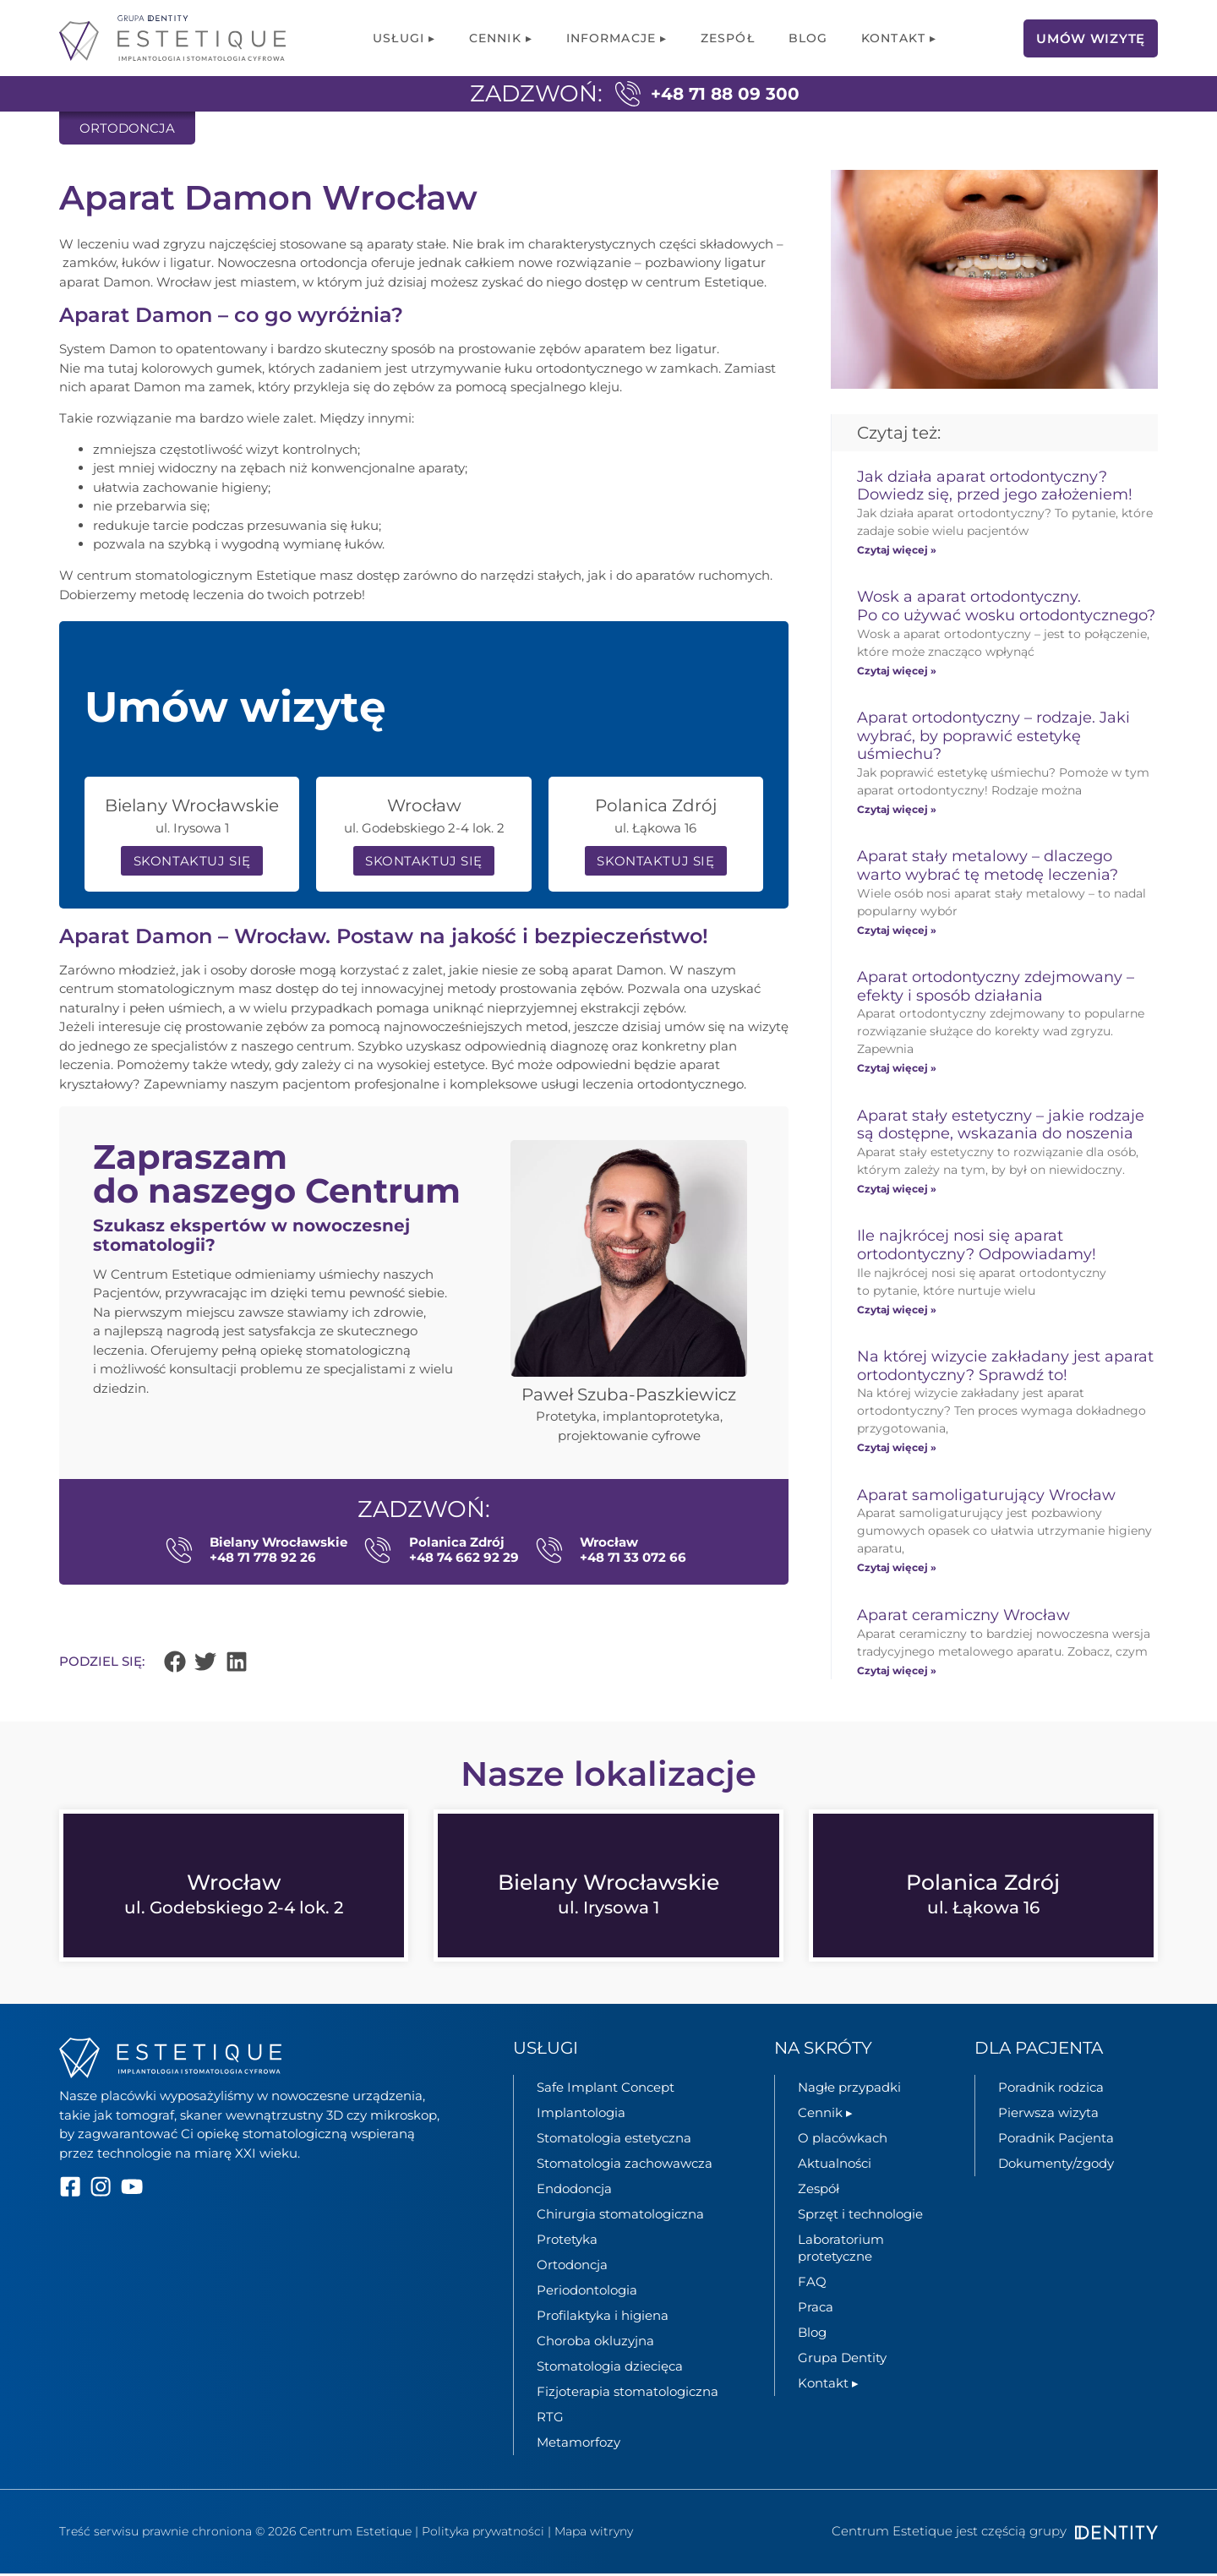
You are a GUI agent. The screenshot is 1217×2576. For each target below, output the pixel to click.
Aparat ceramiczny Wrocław (963, 1615)
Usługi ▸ (404, 38)
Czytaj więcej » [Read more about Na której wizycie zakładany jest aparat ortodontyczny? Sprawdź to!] (896, 1447)
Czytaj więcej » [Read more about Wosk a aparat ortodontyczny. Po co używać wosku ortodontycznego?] (896, 670)
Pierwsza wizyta (1048, 2115)
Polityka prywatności (483, 2533)
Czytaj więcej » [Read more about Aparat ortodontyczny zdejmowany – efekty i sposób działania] (896, 1068)
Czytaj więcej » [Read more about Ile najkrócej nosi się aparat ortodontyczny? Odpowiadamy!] (896, 1309)
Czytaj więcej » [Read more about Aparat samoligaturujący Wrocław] (896, 1567)
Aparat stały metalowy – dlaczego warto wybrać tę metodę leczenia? (987, 865)
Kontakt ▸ (898, 38)
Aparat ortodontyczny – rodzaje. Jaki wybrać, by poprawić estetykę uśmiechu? (993, 735)
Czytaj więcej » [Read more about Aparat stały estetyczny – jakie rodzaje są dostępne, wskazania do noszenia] (896, 1188)
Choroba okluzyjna (595, 2343)
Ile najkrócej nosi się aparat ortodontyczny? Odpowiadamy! (976, 1244)
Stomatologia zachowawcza (624, 2166)
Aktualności (834, 2166)
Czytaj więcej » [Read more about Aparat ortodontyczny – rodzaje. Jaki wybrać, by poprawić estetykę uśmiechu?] (896, 809)
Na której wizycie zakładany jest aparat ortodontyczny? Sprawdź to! (1005, 1365)
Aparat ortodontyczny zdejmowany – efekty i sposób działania (995, 986)
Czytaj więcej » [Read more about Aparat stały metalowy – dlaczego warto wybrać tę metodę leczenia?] (896, 930)
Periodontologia (587, 2292)
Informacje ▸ (616, 38)
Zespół (728, 38)
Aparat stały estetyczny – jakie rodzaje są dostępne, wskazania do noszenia (1000, 1124)
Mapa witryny (593, 2533)
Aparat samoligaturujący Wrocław (988, 1495)
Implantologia (581, 2115)
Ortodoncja (572, 2267)
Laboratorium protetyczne (841, 2250)
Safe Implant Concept (605, 2090)
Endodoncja (574, 2191)
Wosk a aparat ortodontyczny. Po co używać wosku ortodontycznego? (1006, 606)
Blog (808, 38)
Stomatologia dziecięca (610, 2368)
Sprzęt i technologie (860, 2216)
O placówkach (842, 2140)
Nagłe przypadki (849, 2090)
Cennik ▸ (500, 38)
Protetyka (567, 2242)
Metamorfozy (578, 2445)
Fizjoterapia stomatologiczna (627, 2394)
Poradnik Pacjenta (1056, 2140)
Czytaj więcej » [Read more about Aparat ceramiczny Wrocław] (896, 1670)
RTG (550, 2419)
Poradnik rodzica (1051, 2090)
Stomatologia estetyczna (614, 2140)
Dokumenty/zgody (1056, 2166)
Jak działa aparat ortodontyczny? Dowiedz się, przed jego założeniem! (994, 486)
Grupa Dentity (842, 2360)
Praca (815, 2309)
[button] (174, 1664)
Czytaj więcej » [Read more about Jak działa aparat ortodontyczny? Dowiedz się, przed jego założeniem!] (896, 549)
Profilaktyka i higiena (603, 2318)
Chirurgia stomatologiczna (620, 2216)
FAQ (812, 2284)
